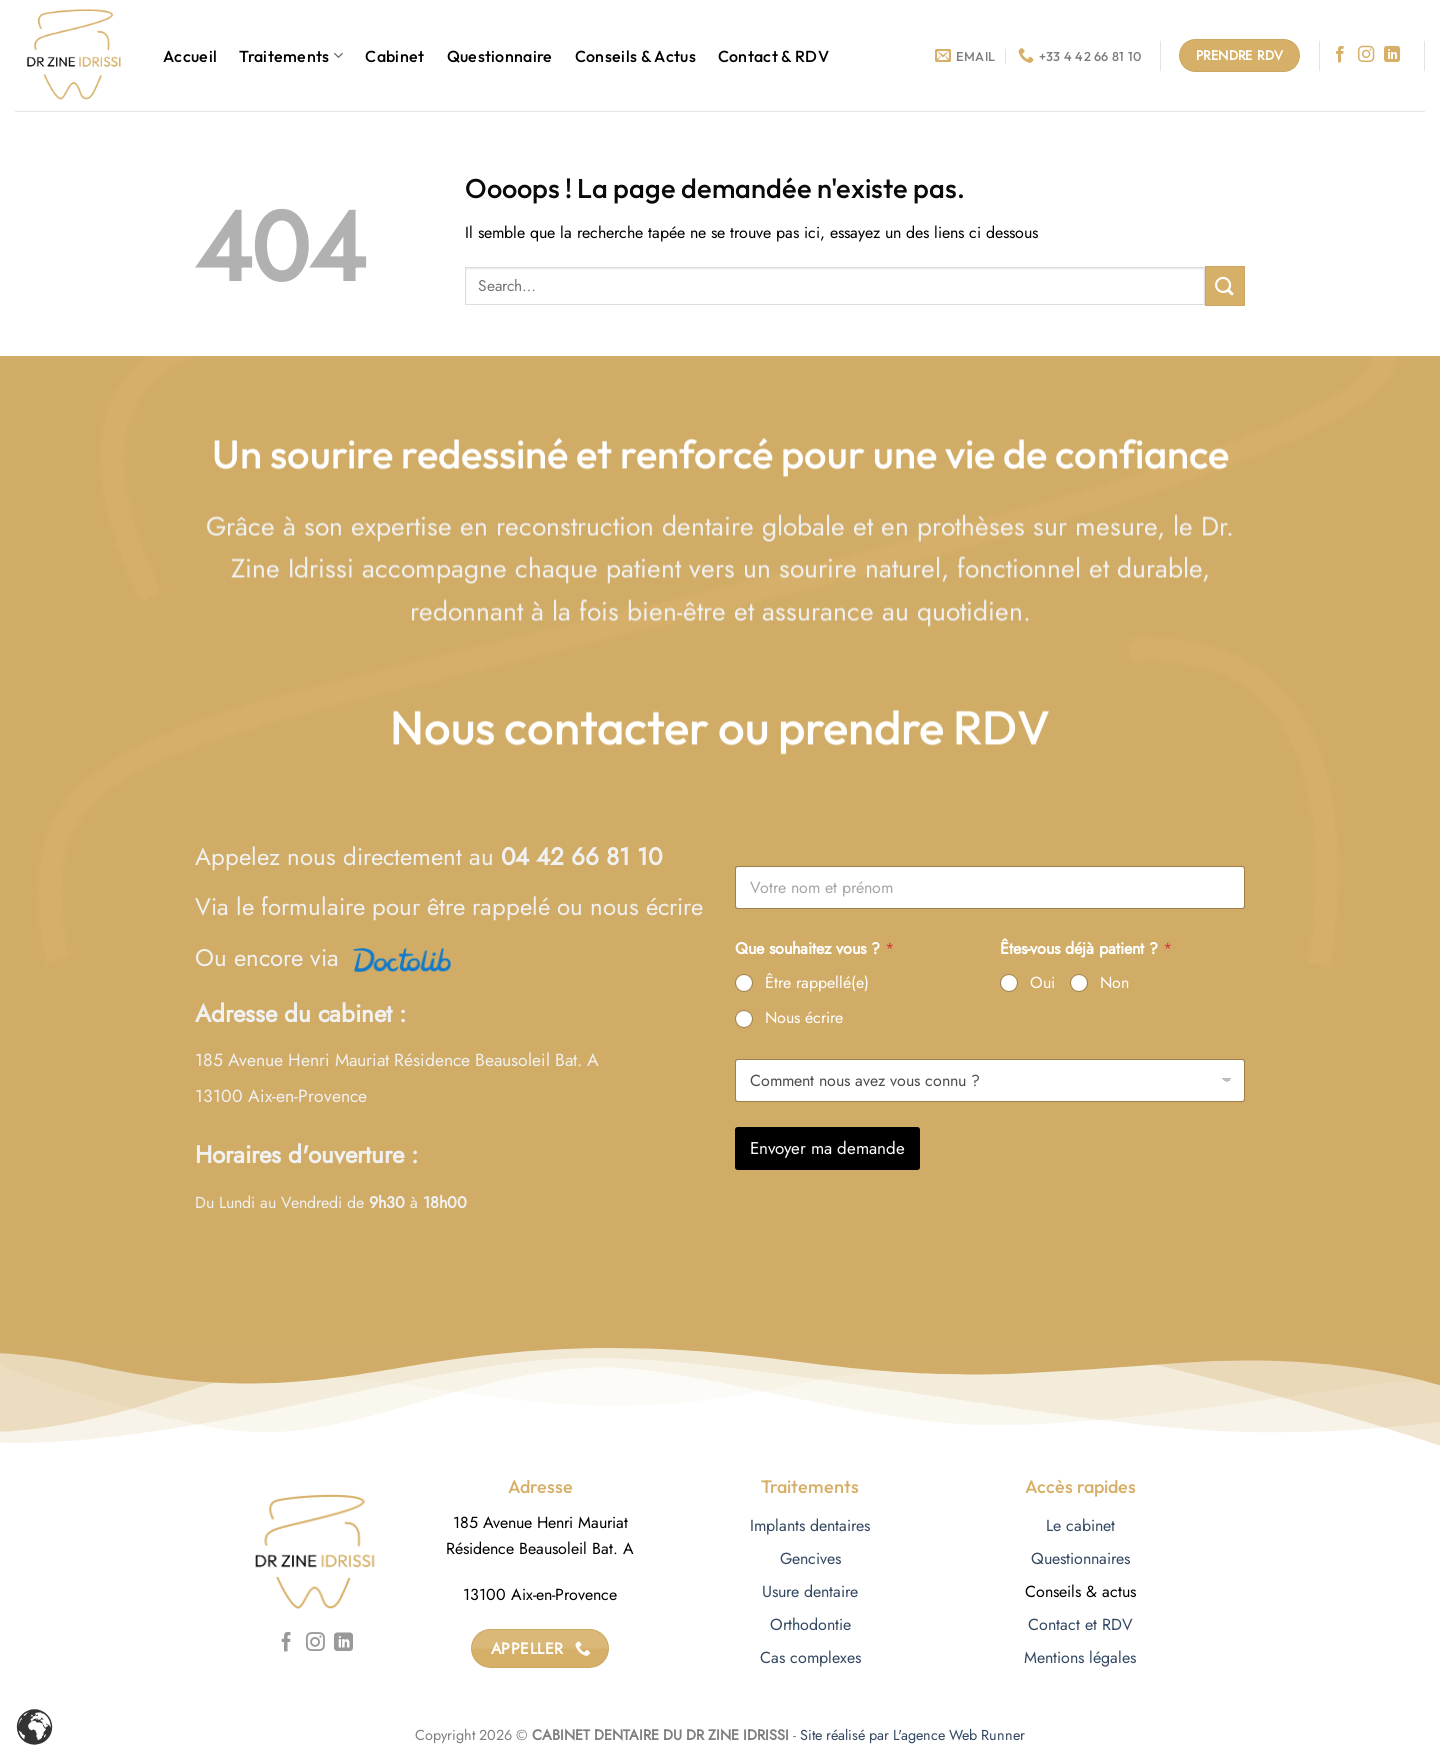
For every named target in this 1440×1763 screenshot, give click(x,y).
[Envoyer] (1225, 285)
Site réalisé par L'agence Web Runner (912, 1735)
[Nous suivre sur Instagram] (1366, 55)
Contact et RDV (1080, 1624)
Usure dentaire (810, 1591)
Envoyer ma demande (827, 1148)
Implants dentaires (810, 1525)
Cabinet (394, 56)
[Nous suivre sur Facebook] (1340, 55)
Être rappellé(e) (817, 983)
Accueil (190, 56)
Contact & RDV (773, 56)
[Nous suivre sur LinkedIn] (1392, 55)
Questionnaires (1080, 1558)
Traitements (291, 56)
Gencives (810, 1558)
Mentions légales (1080, 1657)
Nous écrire (804, 1018)
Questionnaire (500, 56)
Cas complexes (810, 1657)
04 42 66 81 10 (581, 856)
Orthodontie (810, 1624)
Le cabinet (1080, 1525)
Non (1114, 983)
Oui (1042, 983)
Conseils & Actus (635, 56)
